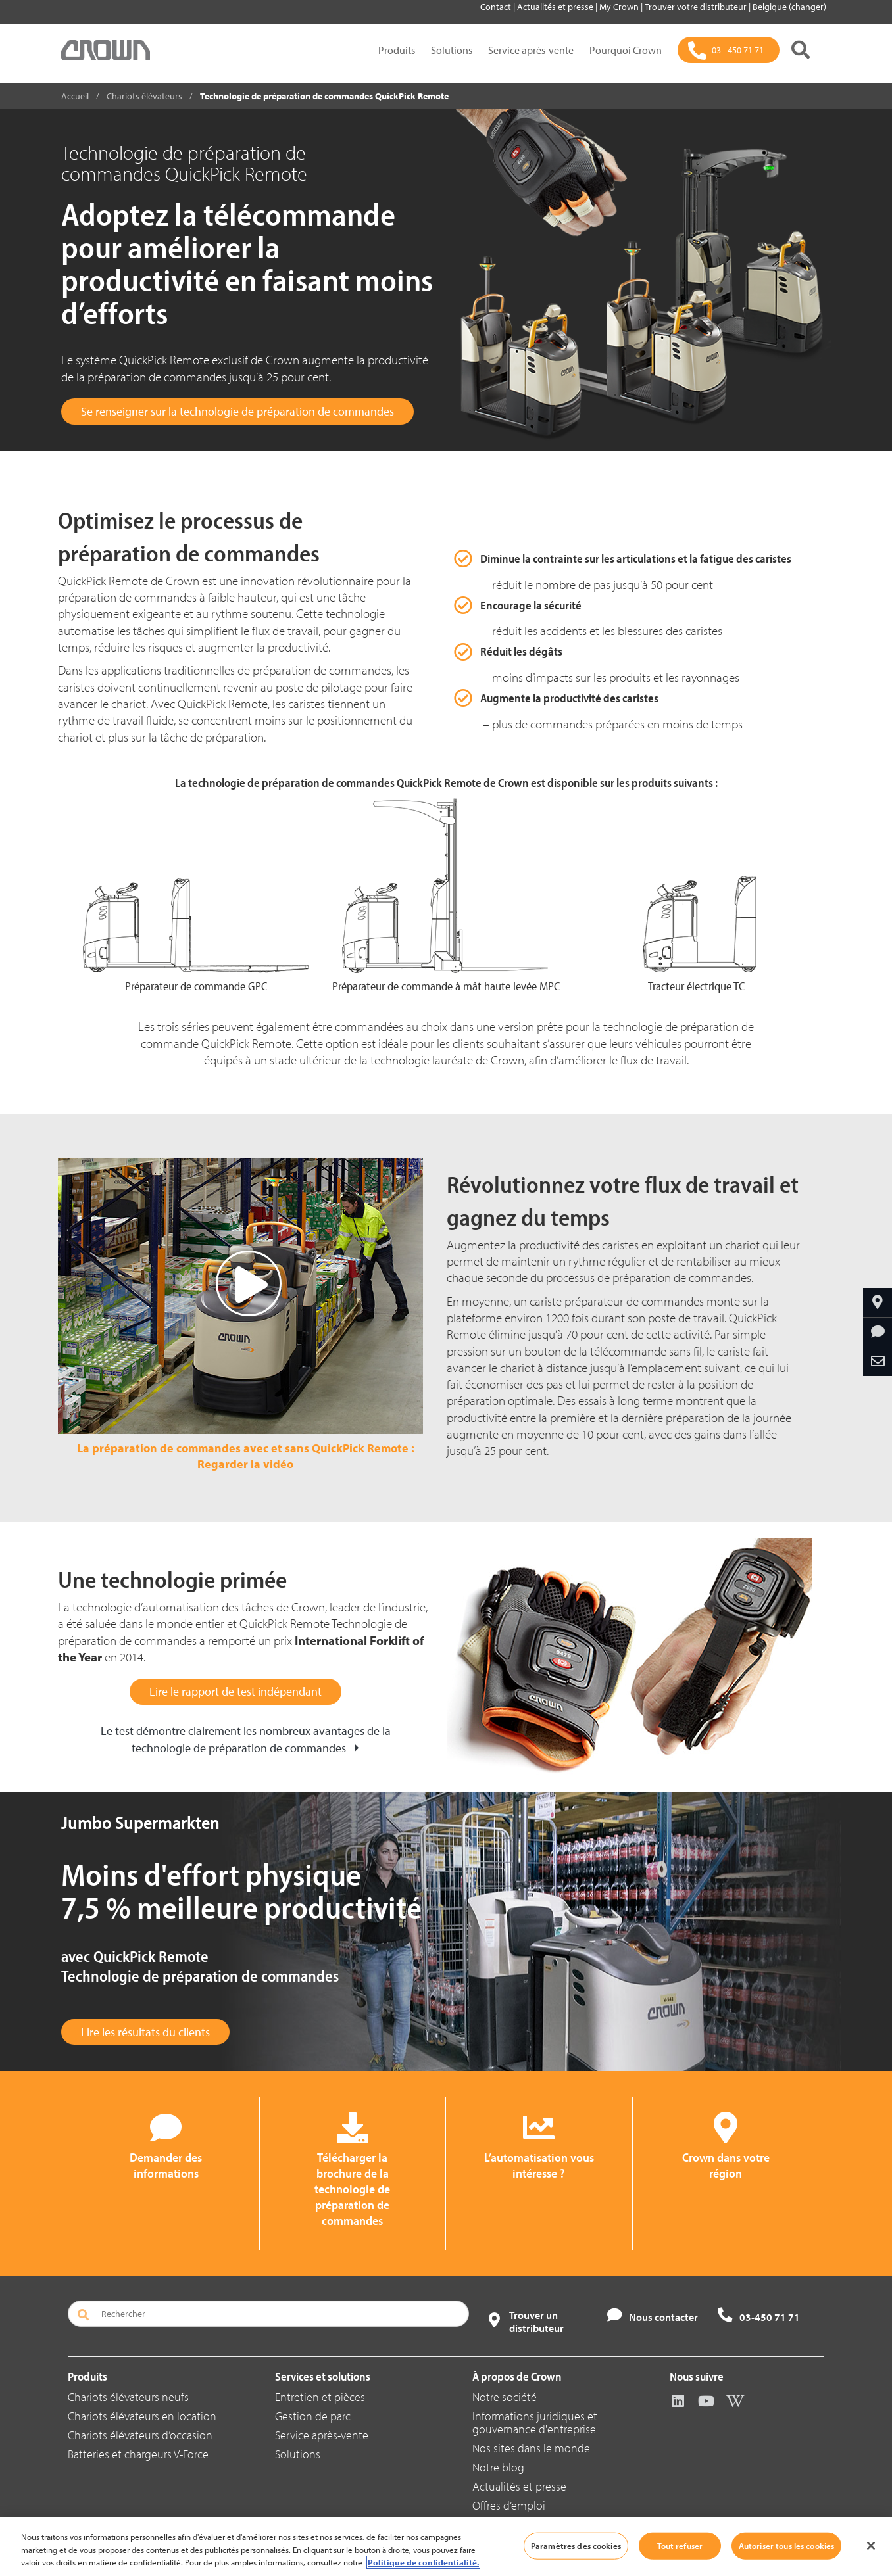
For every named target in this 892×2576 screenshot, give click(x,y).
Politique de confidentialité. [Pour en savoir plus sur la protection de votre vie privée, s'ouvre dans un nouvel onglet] (423, 2562)
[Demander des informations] (877, 1332)
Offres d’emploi (508, 2505)
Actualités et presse (556, 6)
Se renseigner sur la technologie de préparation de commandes (237, 411)
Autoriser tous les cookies (786, 2545)
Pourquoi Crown (625, 50)
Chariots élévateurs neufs (128, 2396)
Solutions (451, 50)
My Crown (620, 6)
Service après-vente (531, 50)
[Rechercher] (800, 50)
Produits (396, 50)
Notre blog (498, 2467)
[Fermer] (870, 2545)
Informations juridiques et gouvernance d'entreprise (534, 2422)
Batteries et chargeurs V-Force (138, 2454)
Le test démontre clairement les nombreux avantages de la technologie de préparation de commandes (246, 1739)
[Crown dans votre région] (877, 1302)
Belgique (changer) (789, 6)
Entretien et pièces (320, 2396)
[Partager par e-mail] (877, 1361)
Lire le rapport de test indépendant (235, 1691)
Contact (496, 6)
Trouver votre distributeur (697, 6)
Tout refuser (680, 2545)
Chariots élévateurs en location (142, 2415)
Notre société (504, 2396)
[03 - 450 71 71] (729, 50)
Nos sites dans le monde (531, 2448)
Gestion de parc (313, 2415)
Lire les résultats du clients (145, 2031)
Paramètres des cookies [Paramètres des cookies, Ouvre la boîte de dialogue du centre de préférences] (576, 2545)
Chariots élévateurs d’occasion (140, 2435)
